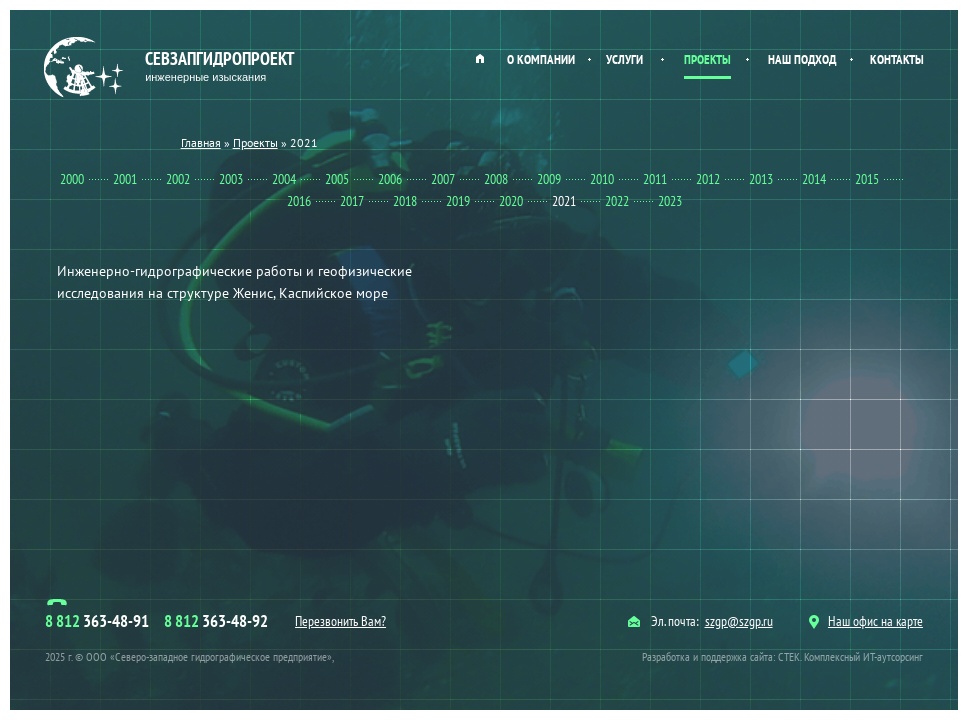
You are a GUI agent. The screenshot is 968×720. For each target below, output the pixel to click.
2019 (458, 201)
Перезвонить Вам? (340, 621)
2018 (405, 201)
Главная (480, 58)
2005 (337, 179)
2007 (443, 179)
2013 (761, 179)
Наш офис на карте (866, 621)
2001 (125, 179)
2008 (496, 179)
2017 (352, 201)
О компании (541, 59)
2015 (867, 179)
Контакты (897, 59)
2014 (814, 179)
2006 (390, 179)
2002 (178, 179)
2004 (284, 179)
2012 (708, 179)
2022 (617, 201)
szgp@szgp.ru (739, 621)
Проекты (707, 59)
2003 (231, 179)
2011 (655, 179)
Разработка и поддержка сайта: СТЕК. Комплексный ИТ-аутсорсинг (782, 656)
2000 (72, 179)
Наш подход (802, 59)
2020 (511, 201)
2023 (670, 201)
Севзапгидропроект (171, 67)
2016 (299, 201)
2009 (549, 179)
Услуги (624, 59)
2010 (602, 179)
